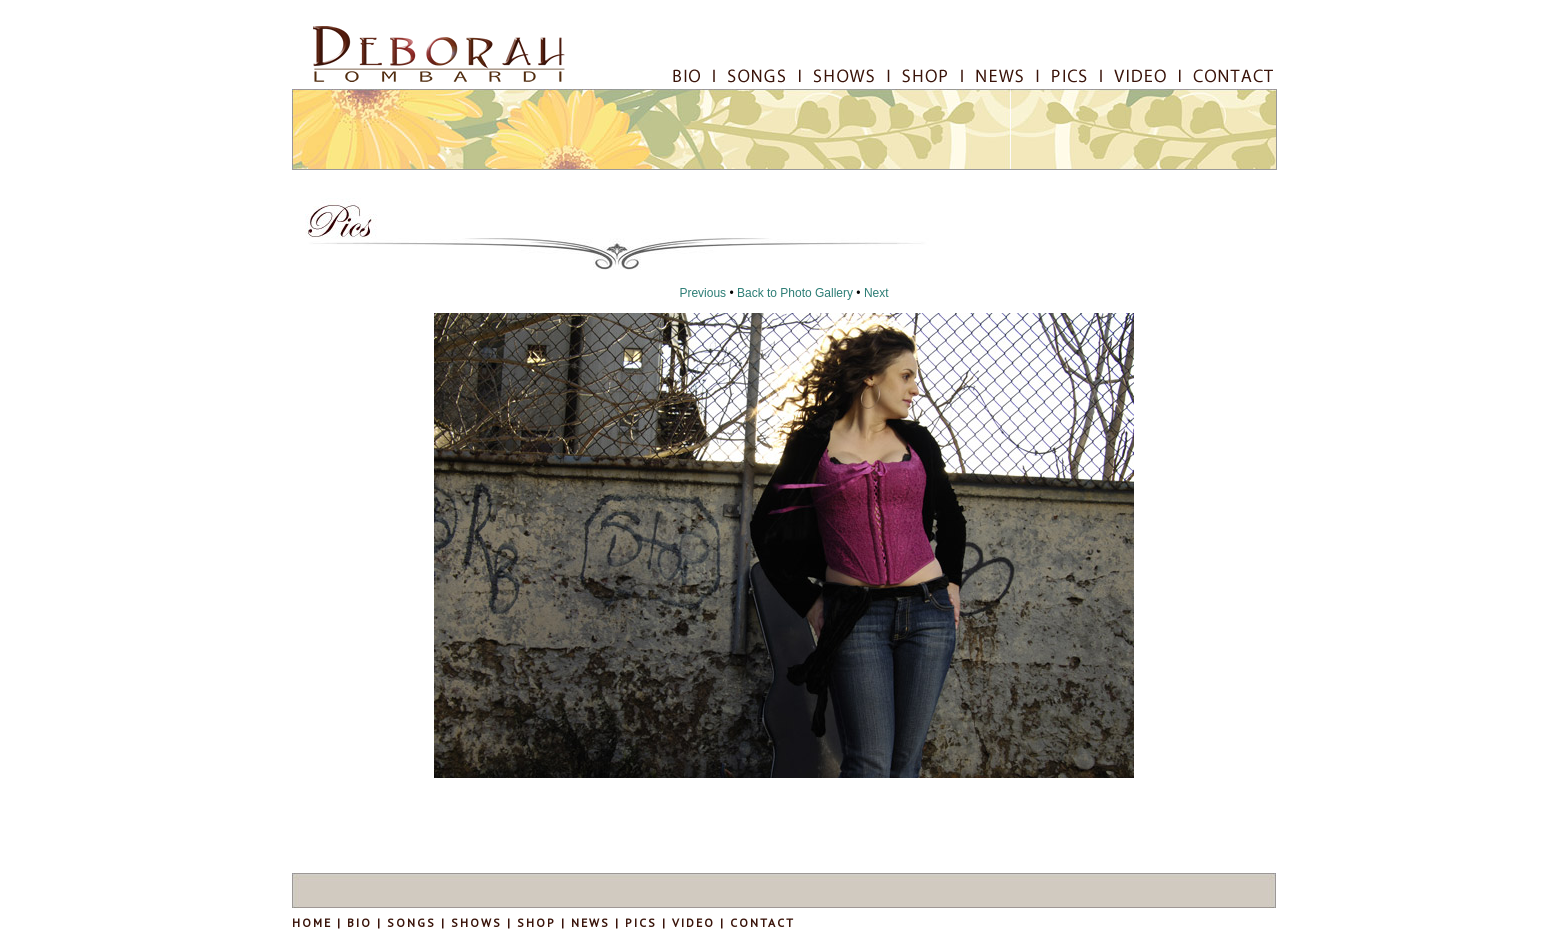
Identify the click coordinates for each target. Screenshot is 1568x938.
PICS (641, 922)
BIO (357, 922)
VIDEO (693, 922)
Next (876, 293)
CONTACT (762, 922)
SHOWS (476, 922)
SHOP (536, 922)
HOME (312, 922)
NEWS (590, 922)
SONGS (411, 922)
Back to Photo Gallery (795, 293)
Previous (702, 293)
